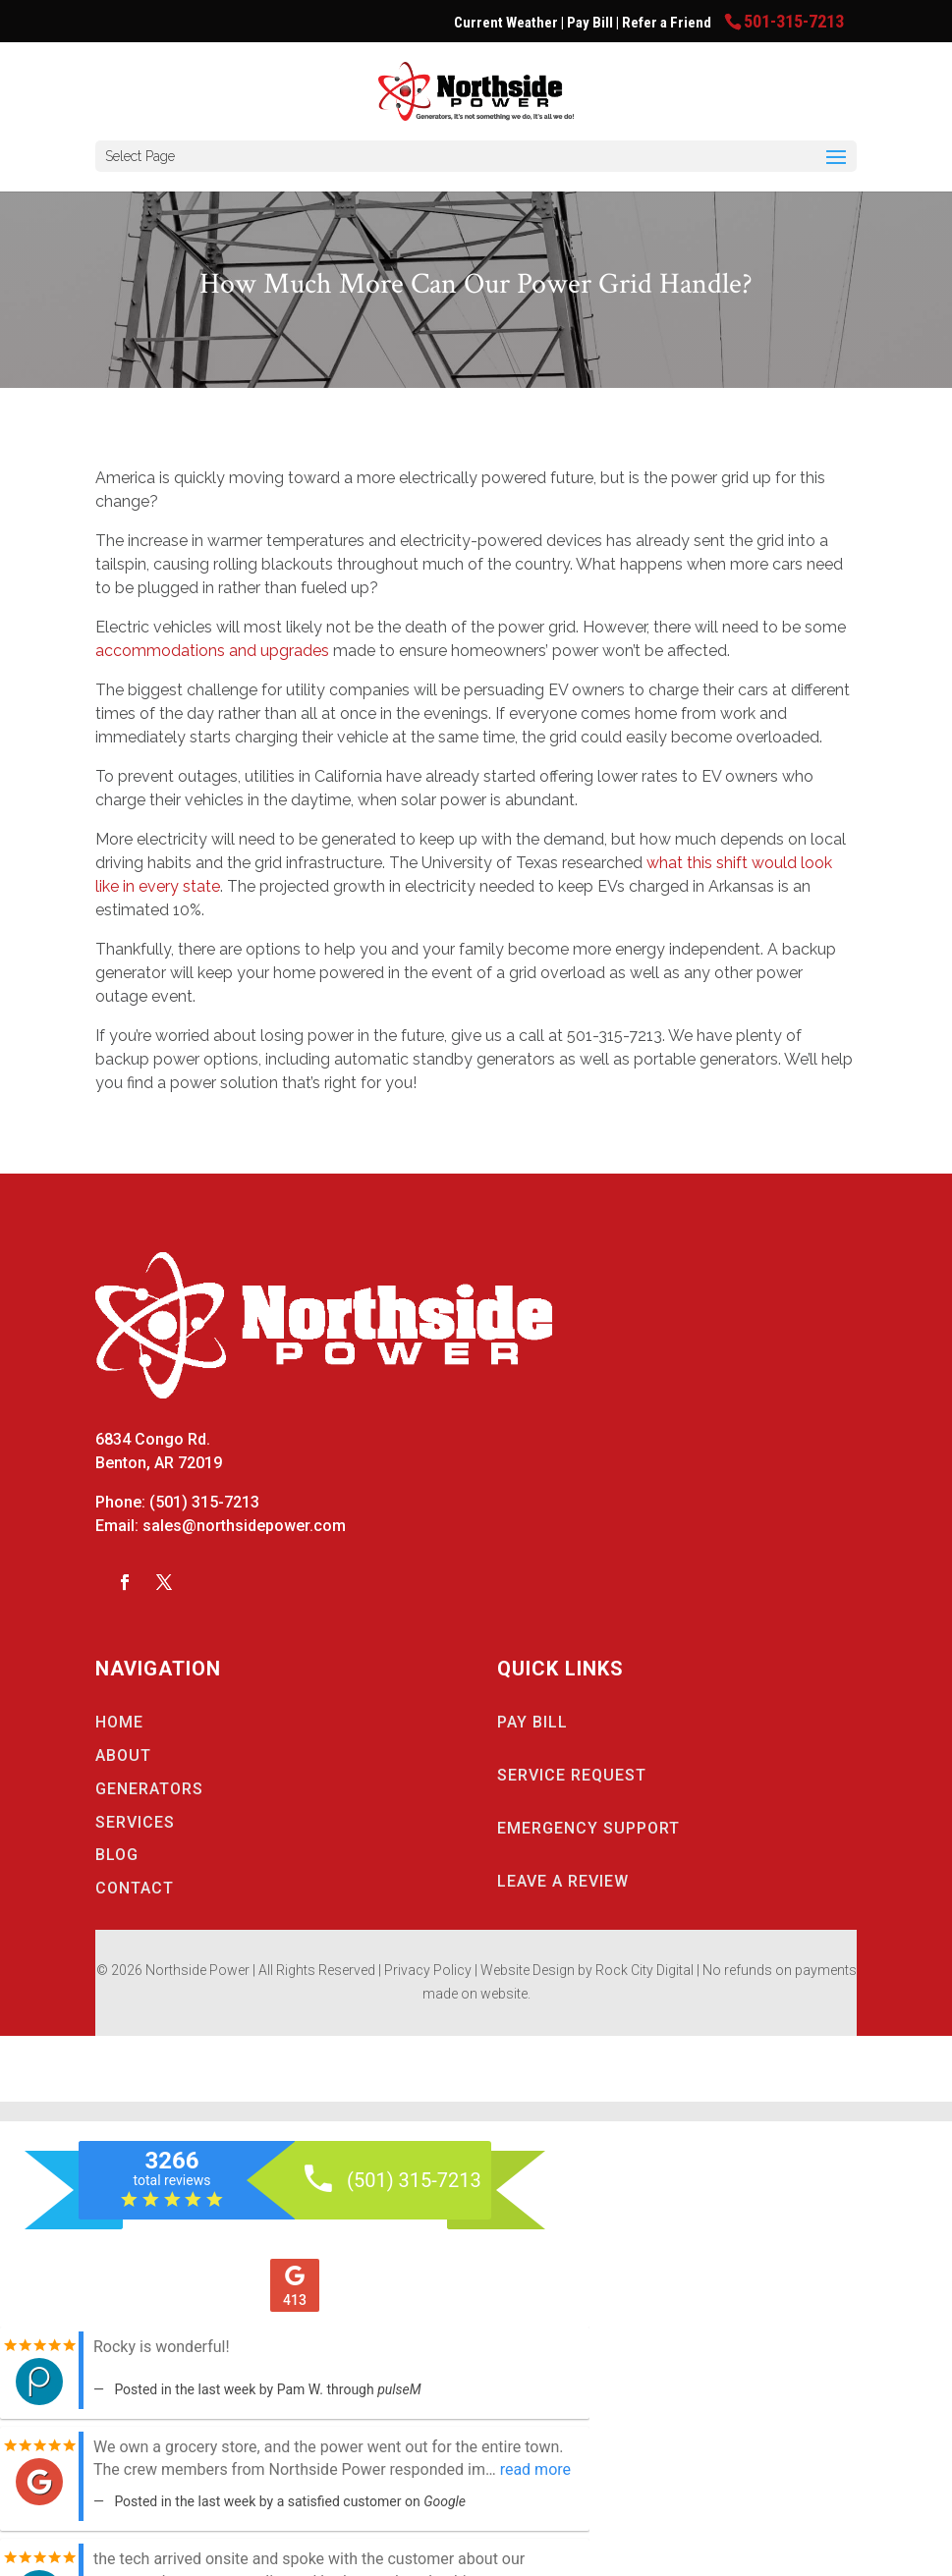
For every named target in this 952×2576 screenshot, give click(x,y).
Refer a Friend (668, 22)
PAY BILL (532, 1722)
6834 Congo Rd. (152, 1439)
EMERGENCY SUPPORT (588, 1828)
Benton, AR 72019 (158, 1462)
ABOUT (123, 1755)
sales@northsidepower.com (244, 1525)
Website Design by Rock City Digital (587, 1970)
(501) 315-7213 (204, 1502)
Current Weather (506, 22)
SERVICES (135, 1822)
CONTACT (134, 1888)
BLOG (117, 1854)
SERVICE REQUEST (571, 1775)
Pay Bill (591, 22)
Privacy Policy (428, 1970)
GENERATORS (149, 1789)
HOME (119, 1722)
